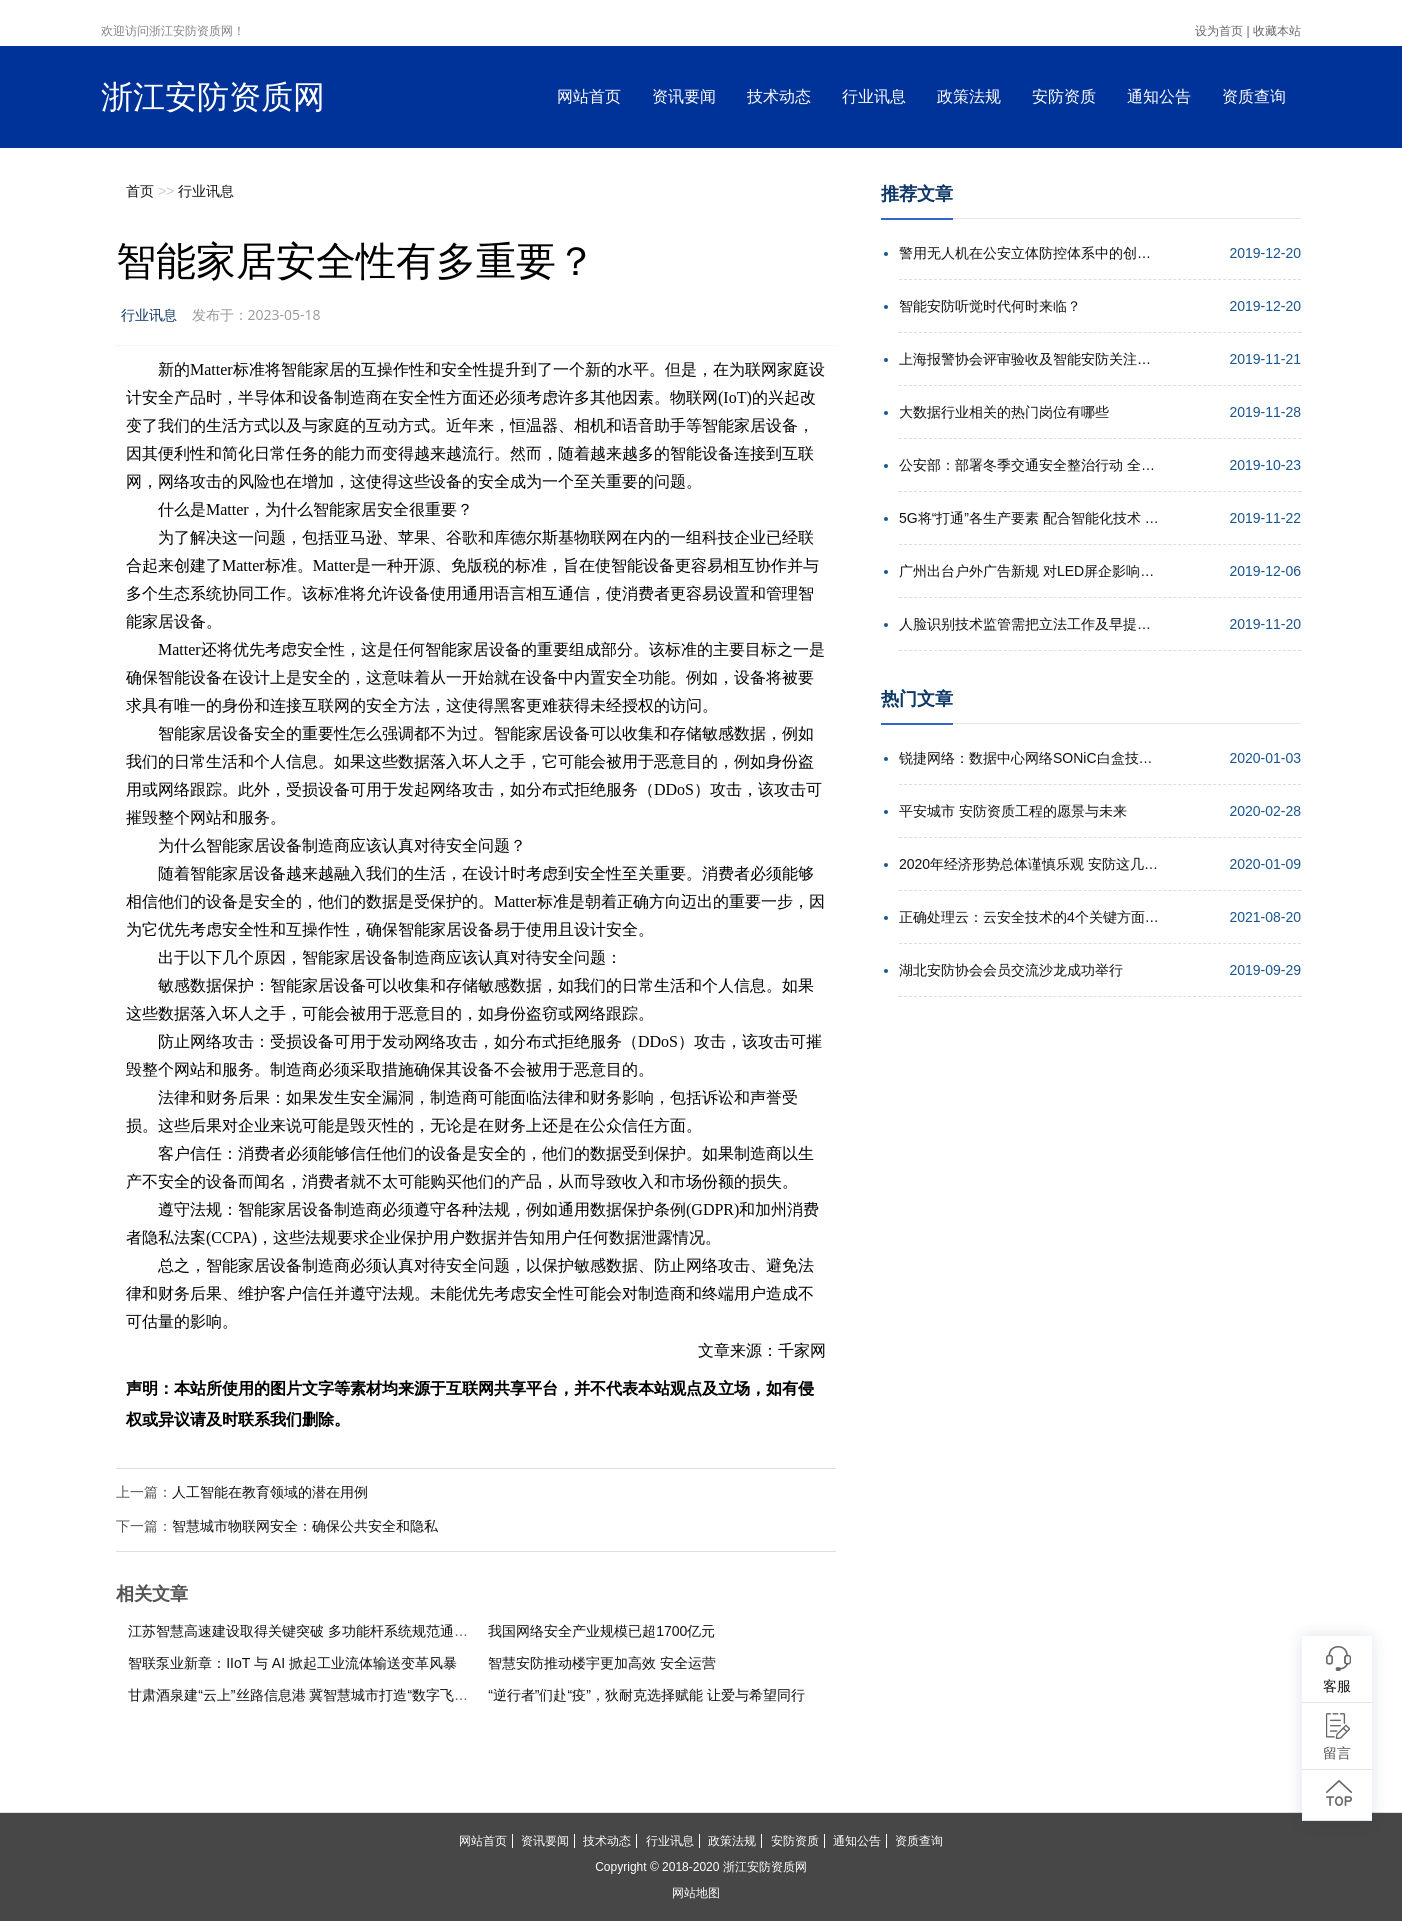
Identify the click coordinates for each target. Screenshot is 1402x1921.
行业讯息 (874, 96)
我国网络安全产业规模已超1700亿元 (601, 1631)
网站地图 (696, 1893)
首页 (140, 191)
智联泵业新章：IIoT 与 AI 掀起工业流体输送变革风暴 (292, 1663)
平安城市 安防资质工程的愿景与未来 (1013, 811)
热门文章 (917, 699)
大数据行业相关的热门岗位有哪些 (1004, 412)
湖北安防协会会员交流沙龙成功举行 (1011, 970)
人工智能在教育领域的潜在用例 (270, 1492)
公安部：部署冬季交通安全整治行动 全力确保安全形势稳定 (1029, 465)
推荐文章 (917, 194)
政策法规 (969, 96)
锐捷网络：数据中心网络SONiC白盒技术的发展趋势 (1029, 758)
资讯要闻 (684, 96)
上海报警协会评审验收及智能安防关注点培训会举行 (1029, 359)
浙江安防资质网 (213, 97)
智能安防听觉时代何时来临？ (990, 306)
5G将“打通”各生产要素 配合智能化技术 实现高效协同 (1029, 518)
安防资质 (1064, 96)
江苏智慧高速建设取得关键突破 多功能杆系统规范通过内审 (312, 1631)
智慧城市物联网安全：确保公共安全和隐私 (305, 1526)
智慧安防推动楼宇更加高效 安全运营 (602, 1663)
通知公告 (1159, 96)
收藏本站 (1277, 31)
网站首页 (589, 96)
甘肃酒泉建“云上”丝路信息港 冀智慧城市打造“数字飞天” (300, 1695)
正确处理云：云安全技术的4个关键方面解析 (1029, 917)
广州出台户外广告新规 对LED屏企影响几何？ (1029, 571)
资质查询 (1254, 96)
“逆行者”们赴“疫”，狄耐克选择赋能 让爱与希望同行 (646, 1695)
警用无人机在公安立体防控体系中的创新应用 (1029, 253)
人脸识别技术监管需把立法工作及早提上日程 (1029, 624)
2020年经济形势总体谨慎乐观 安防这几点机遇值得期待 (1029, 864)
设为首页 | (1222, 31)
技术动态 (779, 96)
